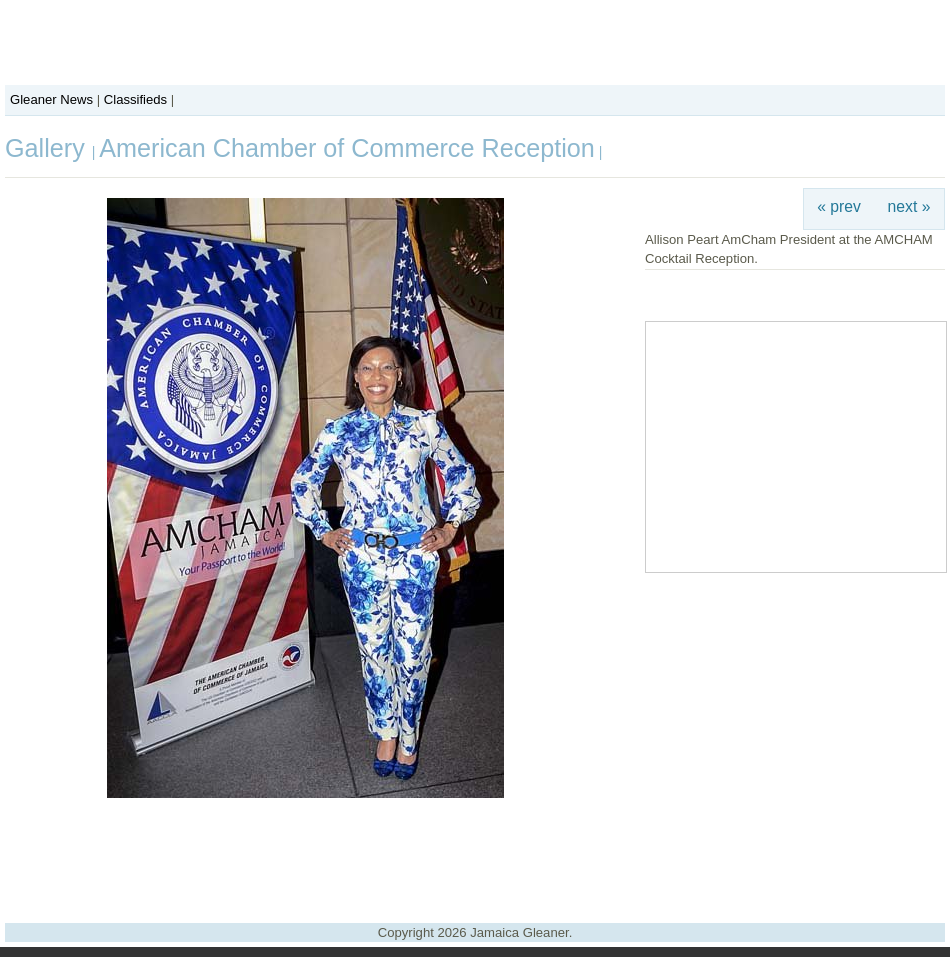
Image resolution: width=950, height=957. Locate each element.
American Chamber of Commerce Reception (347, 148)
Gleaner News (51, 99)
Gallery (48, 148)
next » (909, 206)
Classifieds (135, 99)
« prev (839, 206)
